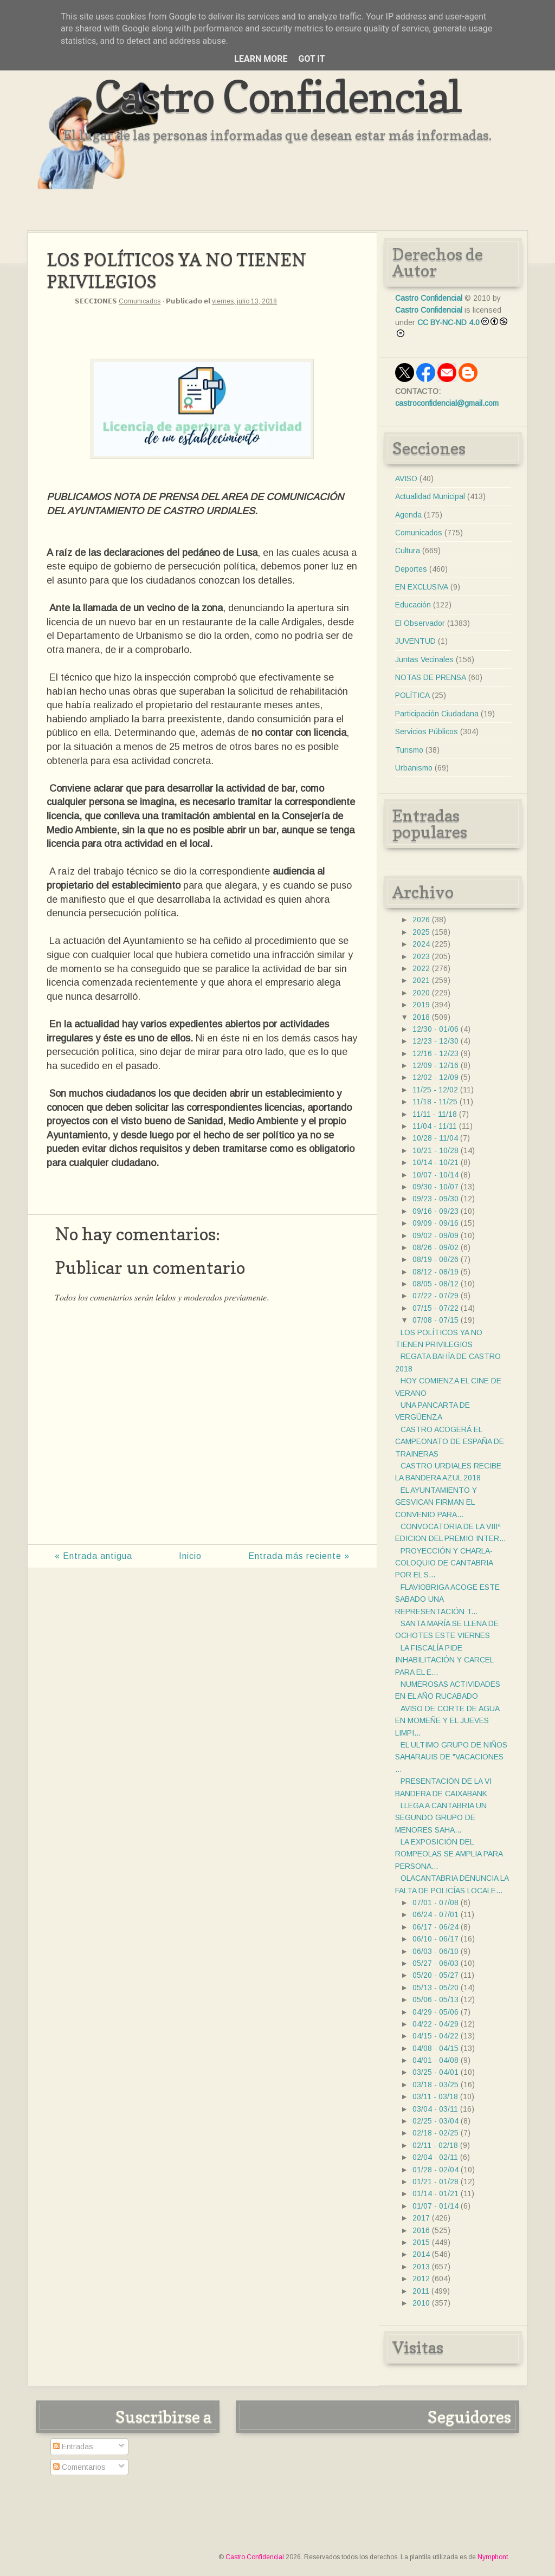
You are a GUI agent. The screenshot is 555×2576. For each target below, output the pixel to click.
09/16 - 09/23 (435, 1211)
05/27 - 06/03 (435, 1963)
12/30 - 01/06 (435, 1029)
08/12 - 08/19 (435, 1271)
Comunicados (139, 301)
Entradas (73, 2446)
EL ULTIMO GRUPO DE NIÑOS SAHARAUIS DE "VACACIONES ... (451, 1757)
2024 (421, 944)
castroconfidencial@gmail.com (447, 403)
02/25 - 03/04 (435, 2121)
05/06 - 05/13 (435, 1999)
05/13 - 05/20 (435, 1987)
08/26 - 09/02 (435, 1247)
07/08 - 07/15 (435, 1320)
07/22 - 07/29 (435, 1295)
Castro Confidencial (277, 96)
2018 (421, 1017)
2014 (421, 2254)
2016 (421, 2230)
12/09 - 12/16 (435, 1065)
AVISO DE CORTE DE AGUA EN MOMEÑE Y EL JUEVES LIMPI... (447, 1720)
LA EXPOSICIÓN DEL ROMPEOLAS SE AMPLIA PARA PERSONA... (448, 1853)
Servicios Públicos (426, 731)
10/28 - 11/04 (435, 1138)
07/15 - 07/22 (435, 1308)
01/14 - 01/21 (435, 2193)
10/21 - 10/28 (435, 1150)
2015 (421, 2242)
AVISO (406, 478)
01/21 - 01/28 (435, 2181)
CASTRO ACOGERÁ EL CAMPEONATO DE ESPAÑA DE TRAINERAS (449, 1441)
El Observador (420, 623)
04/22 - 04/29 (435, 2024)
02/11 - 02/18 (435, 2145)
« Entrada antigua (93, 1556)
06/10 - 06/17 (435, 1938)
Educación (413, 604)
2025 (421, 932)
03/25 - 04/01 (435, 2072)
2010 (421, 2303)
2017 (421, 2217)
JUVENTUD (415, 641)
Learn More (260, 59)
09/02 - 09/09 (435, 1235)
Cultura (407, 550)
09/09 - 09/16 (435, 1223)
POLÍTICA (412, 695)
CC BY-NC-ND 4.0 (448, 322)
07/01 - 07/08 (435, 1902)
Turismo (409, 750)
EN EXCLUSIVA (421, 586)
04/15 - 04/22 (435, 2035)
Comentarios (79, 2467)
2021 (421, 980)
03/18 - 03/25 (435, 2084)
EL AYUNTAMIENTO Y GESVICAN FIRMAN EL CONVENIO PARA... (436, 1502)
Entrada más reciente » (299, 1556)
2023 (421, 956)
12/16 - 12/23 (435, 1053)
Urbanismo (414, 767)
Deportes (411, 569)
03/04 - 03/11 (435, 2109)
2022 (421, 968)
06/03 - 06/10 (435, 1951)
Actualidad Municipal (430, 496)
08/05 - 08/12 (435, 1283)
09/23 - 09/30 (435, 1198)
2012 (421, 2278)
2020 (421, 992)
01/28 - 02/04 (435, 2169)
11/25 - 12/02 (435, 1089)
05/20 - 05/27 (435, 1975)
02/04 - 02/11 (435, 2157)
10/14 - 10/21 (435, 1162)
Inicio (190, 1556)
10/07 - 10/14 (435, 1174)
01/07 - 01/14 (435, 2206)
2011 (420, 2291)
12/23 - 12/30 (435, 1041)
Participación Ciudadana (437, 713)
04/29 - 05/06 (435, 2012)
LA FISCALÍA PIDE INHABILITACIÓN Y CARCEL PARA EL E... (444, 1660)
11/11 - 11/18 (434, 1114)
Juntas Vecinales (424, 659)
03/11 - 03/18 (435, 2096)
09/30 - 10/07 (435, 1186)
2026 (421, 919)
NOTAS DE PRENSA (430, 677)
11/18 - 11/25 (434, 1101)
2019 (421, 1004)
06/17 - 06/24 (435, 1927)
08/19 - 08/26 (435, 1259)
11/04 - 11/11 (434, 1126)
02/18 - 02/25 (435, 2132)
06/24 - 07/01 (435, 1914)
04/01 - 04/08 (435, 2060)
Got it (311, 59)
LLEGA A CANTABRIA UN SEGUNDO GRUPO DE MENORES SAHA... (441, 1817)
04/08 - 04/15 (435, 2048)
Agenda (408, 514)
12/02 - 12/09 (435, 1077)
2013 (421, 2266)
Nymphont (492, 2557)
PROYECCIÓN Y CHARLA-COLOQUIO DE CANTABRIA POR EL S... (444, 1563)
